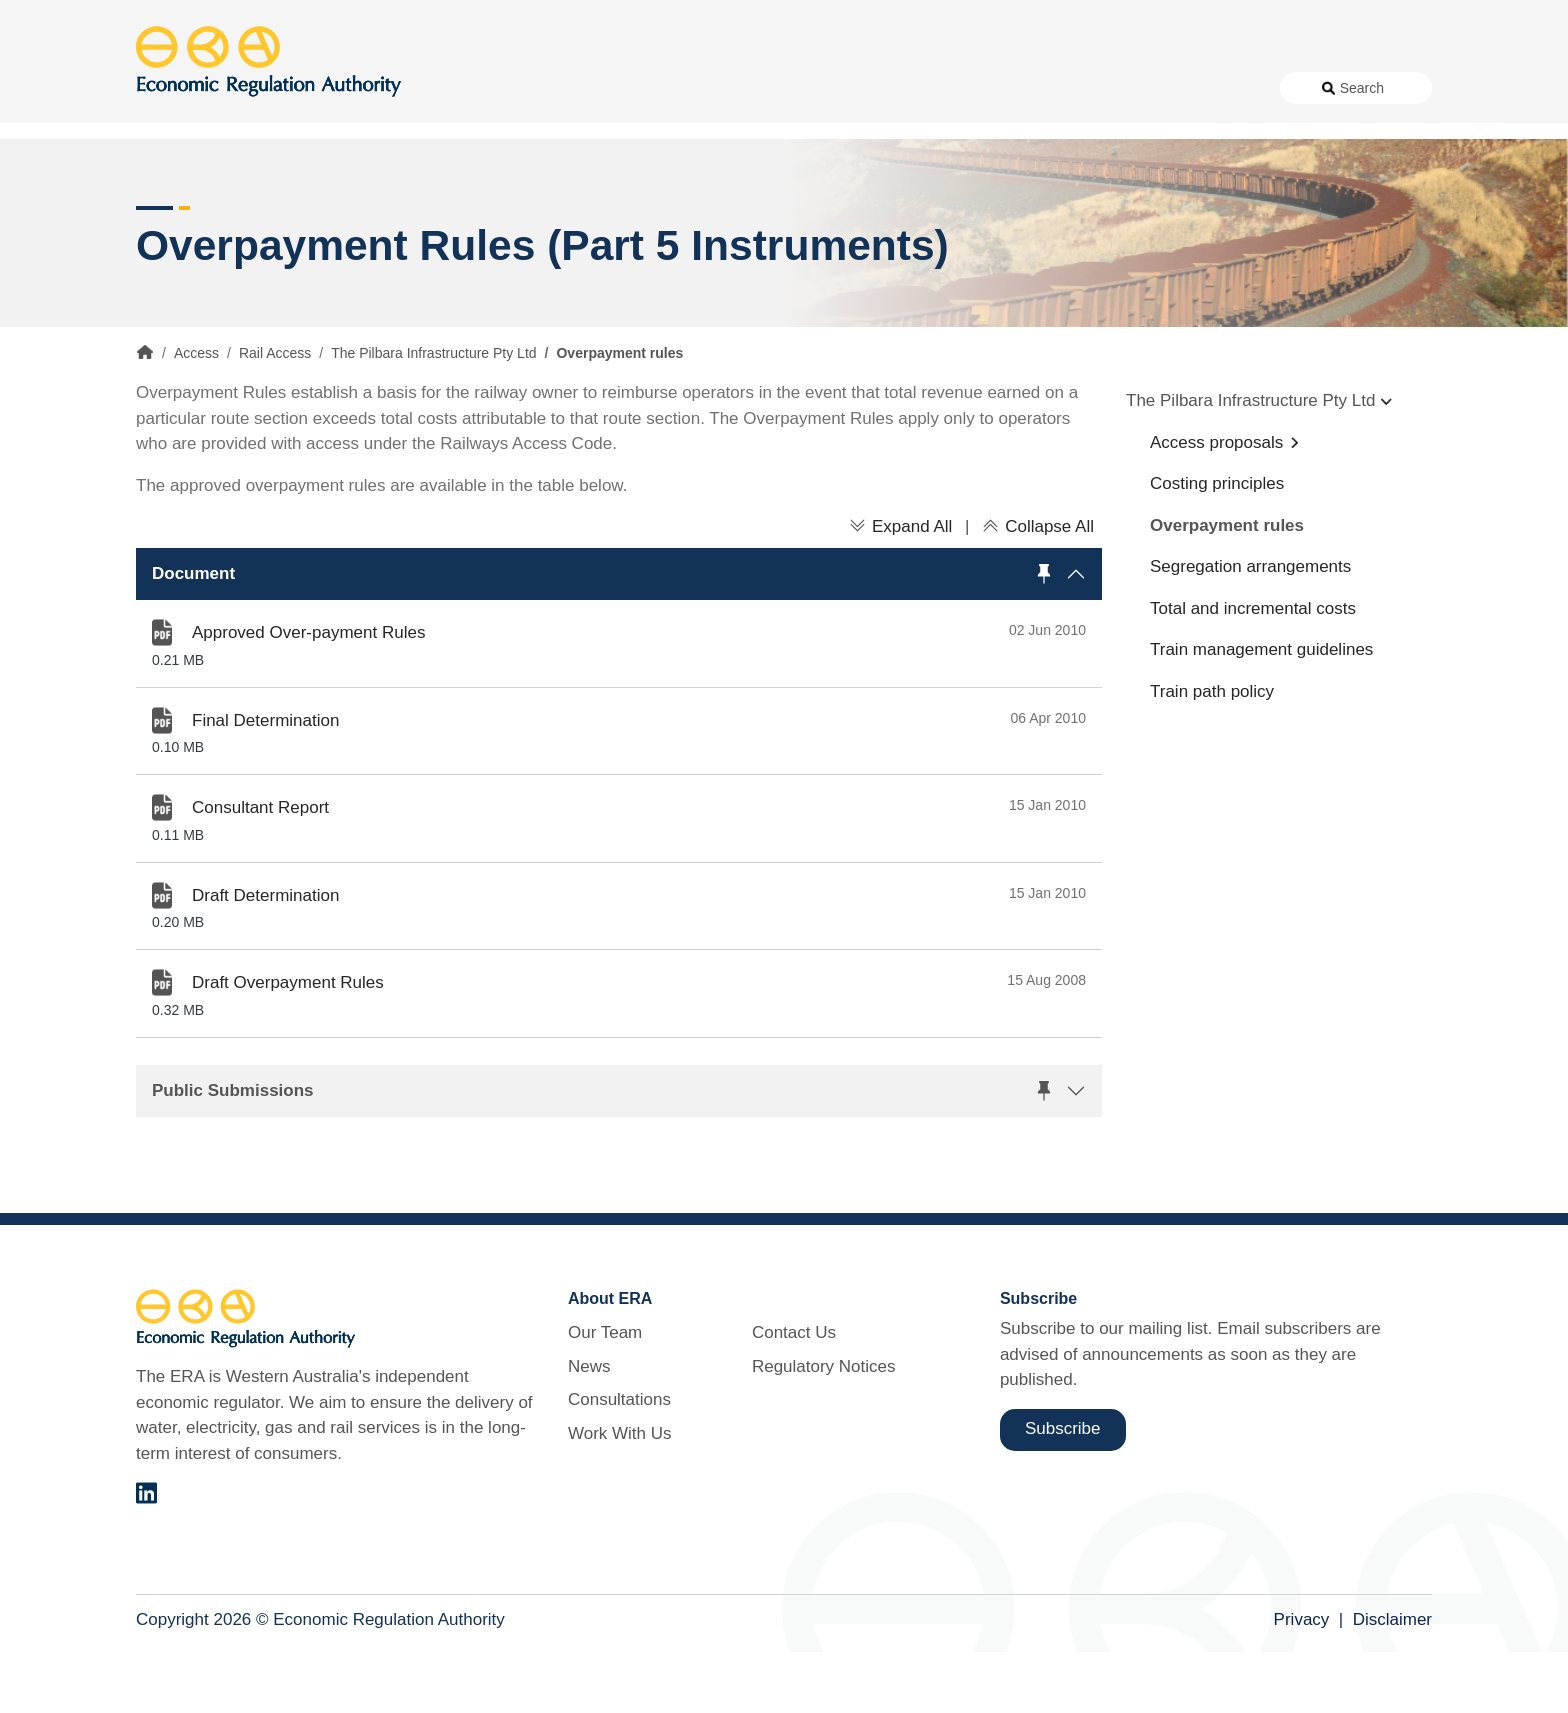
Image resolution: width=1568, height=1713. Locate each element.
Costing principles (1217, 544)
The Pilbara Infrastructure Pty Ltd (433, 414)
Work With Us (966, 88)
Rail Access (275, 414)
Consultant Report (260, 868)
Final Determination (265, 780)
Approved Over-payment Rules (308, 693)
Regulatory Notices (1192, 88)
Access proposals (1216, 502)
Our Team (605, 1393)
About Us (676, 88)
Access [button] (163, 159)
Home (145, 413)
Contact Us (1070, 88)
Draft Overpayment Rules (288, 1043)
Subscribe (1063, 1489)
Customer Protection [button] (834, 159)
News (765, 88)
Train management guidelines (1261, 710)
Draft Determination (265, 955)
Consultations (853, 88)
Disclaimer (1392, 1679)
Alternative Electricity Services (474, 159)
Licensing (1117, 159)
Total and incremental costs (1253, 668)
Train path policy (1212, 751)
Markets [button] (1352, 159)
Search (1362, 88)
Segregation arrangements (1250, 627)
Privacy (1302, 1679)
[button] (619, 634)
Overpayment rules (1227, 585)
